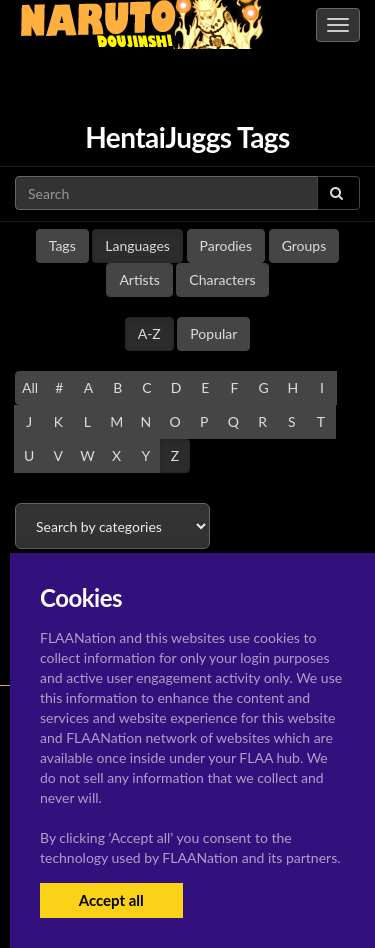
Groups (304, 245)
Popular (213, 333)
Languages (137, 245)
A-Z (149, 333)
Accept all (111, 900)
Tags (62, 245)
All (30, 387)
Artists (139, 279)
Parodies (226, 245)
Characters (222, 279)
